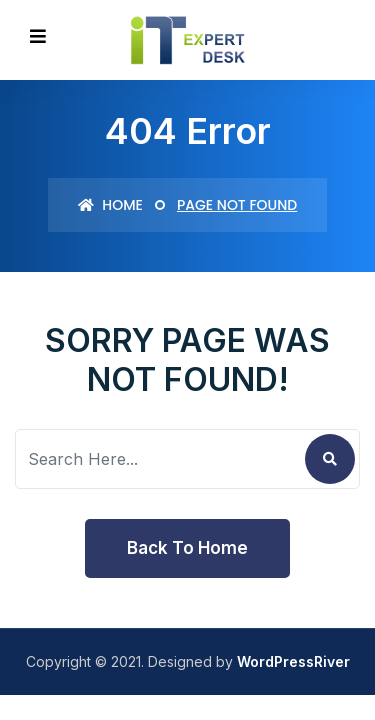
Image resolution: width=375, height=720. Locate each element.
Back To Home (187, 548)
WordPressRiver (293, 661)
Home (110, 205)
